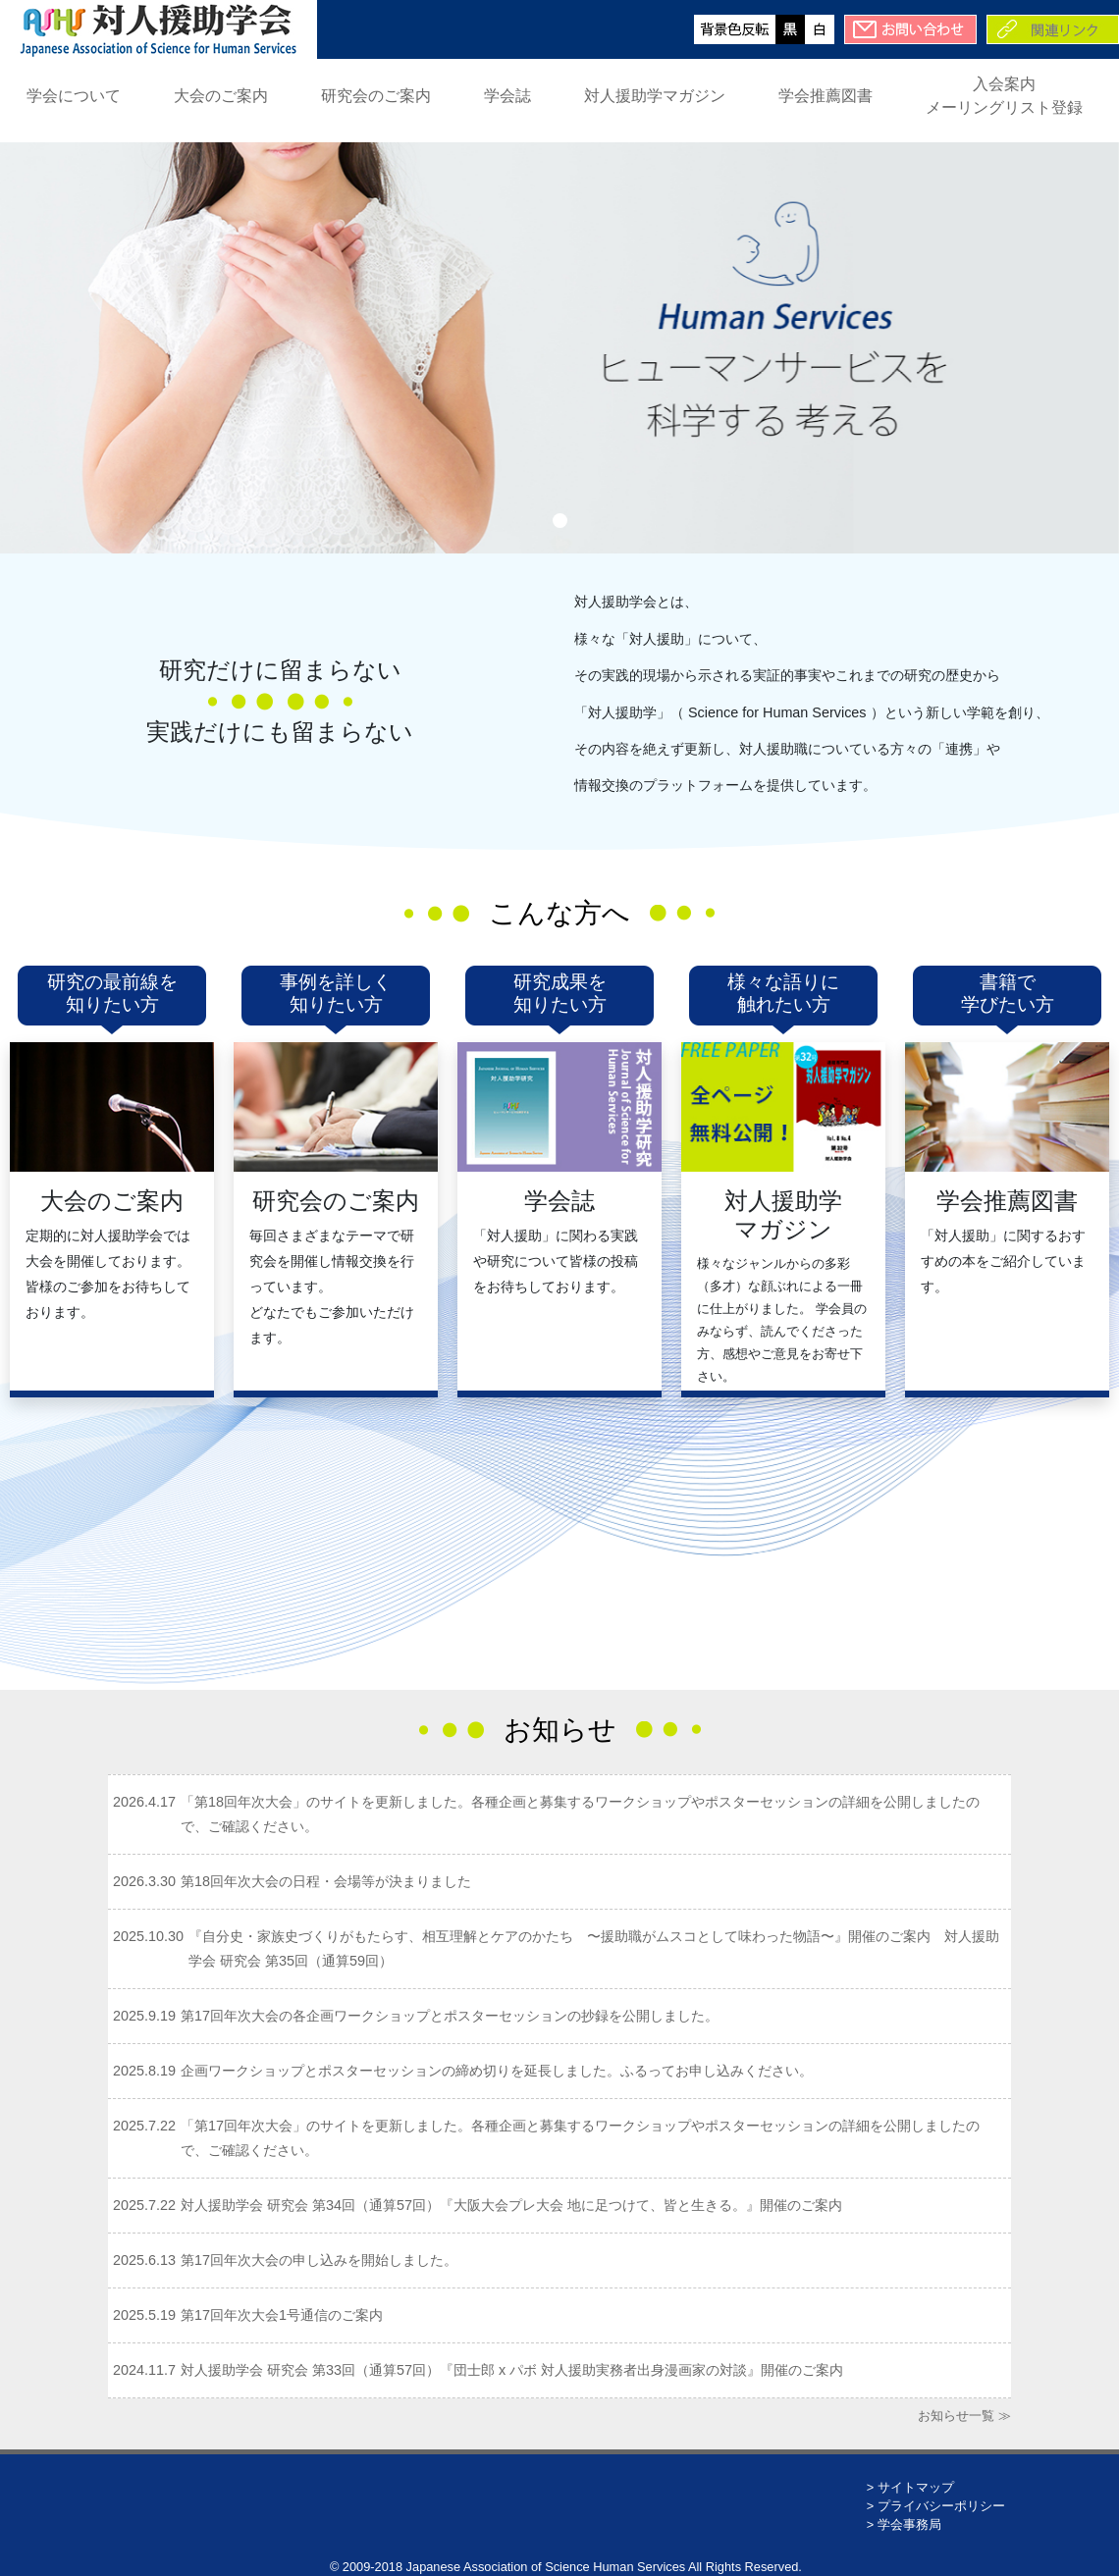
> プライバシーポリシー (936, 2505)
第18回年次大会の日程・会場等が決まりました (326, 1881)
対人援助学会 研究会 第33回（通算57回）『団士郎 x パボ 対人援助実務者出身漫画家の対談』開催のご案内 (512, 2370)
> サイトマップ (910, 2487)
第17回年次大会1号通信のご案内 (282, 2315)
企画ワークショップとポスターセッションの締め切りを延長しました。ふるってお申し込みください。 (497, 2070)
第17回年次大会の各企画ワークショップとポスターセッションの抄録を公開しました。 (450, 2016)
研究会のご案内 (376, 95)
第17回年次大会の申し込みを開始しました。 (319, 2260)
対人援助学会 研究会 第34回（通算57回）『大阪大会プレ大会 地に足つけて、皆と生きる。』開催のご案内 (511, 2205)
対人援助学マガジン (654, 95)
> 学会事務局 (904, 2524)
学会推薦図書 (825, 95)
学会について (74, 95)
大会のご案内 (221, 95)
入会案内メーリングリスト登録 (1004, 96)
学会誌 (507, 95)
